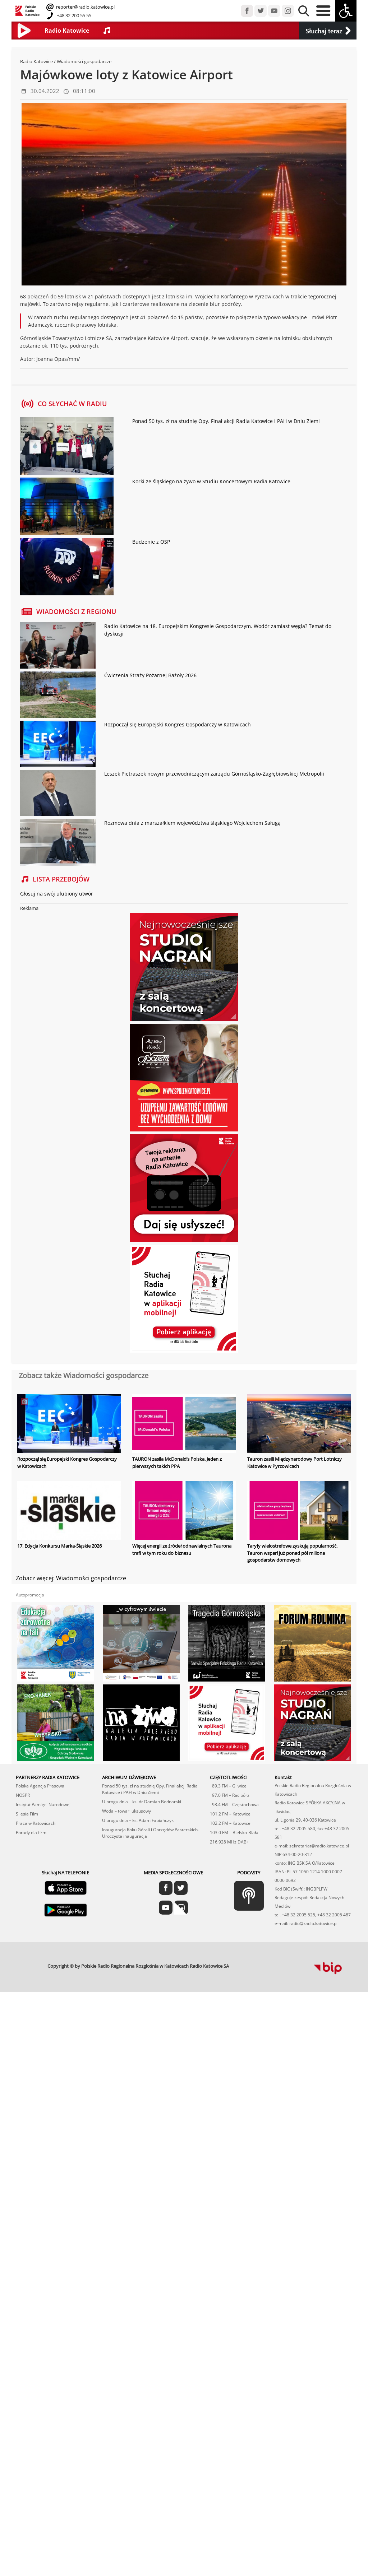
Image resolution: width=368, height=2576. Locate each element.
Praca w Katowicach (35, 1785)
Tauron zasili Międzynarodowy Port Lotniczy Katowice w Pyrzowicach (294, 1462)
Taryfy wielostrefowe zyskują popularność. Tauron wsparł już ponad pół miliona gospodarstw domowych (292, 1553)
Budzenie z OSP (151, 541)
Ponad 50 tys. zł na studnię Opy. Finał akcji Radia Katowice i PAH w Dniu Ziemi (226, 421)
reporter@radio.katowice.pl (85, 7)
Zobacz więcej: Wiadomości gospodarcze (71, 1578)
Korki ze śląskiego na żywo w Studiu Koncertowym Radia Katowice (211, 481)
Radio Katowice (36, 61)
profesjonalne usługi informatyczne (252, 1925)
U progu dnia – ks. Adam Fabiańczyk (138, 1782)
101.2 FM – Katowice (230, 1775)
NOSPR (23, 1757)
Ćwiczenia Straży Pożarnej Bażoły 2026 (150, 675)
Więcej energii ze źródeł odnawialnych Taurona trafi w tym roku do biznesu (181, 1549)
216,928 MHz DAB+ (229, 1803)
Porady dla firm (31, 1794)
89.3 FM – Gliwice (228, 1747)
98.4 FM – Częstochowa (234, 1766)
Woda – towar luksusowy (126, 1773)
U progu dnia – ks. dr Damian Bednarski (141, 1763)
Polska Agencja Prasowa (40, 1747)
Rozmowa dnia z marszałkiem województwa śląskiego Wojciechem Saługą (192, 822)
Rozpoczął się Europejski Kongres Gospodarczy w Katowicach (177, 724)
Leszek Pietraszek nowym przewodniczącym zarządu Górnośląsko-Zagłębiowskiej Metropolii (214, 773)
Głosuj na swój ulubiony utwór (56, 893)
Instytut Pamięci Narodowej (43, 1766)
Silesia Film (27, 1775)
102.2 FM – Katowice (230, 1785)
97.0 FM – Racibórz (229, 1757)
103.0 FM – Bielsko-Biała (234, 1794)
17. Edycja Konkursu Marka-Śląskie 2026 (59, 1546)
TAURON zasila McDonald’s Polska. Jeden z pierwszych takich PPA (177, 1462)
